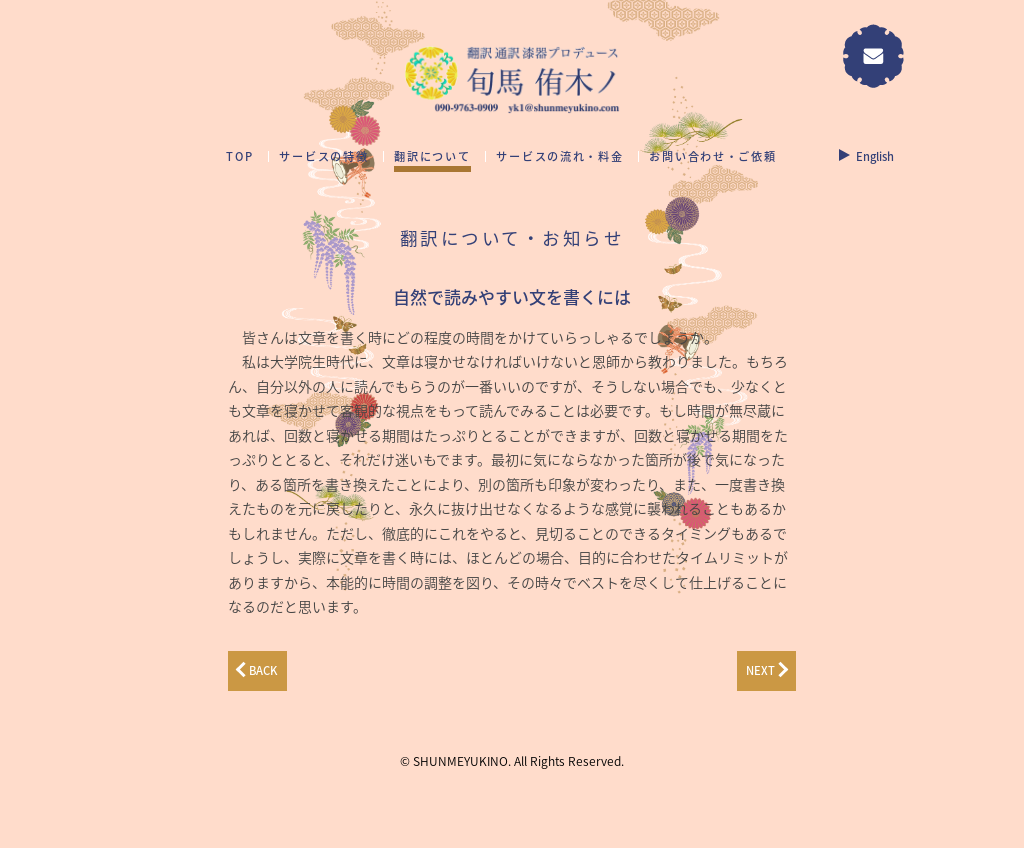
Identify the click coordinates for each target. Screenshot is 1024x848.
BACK (263, 670)
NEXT (760, 670)
